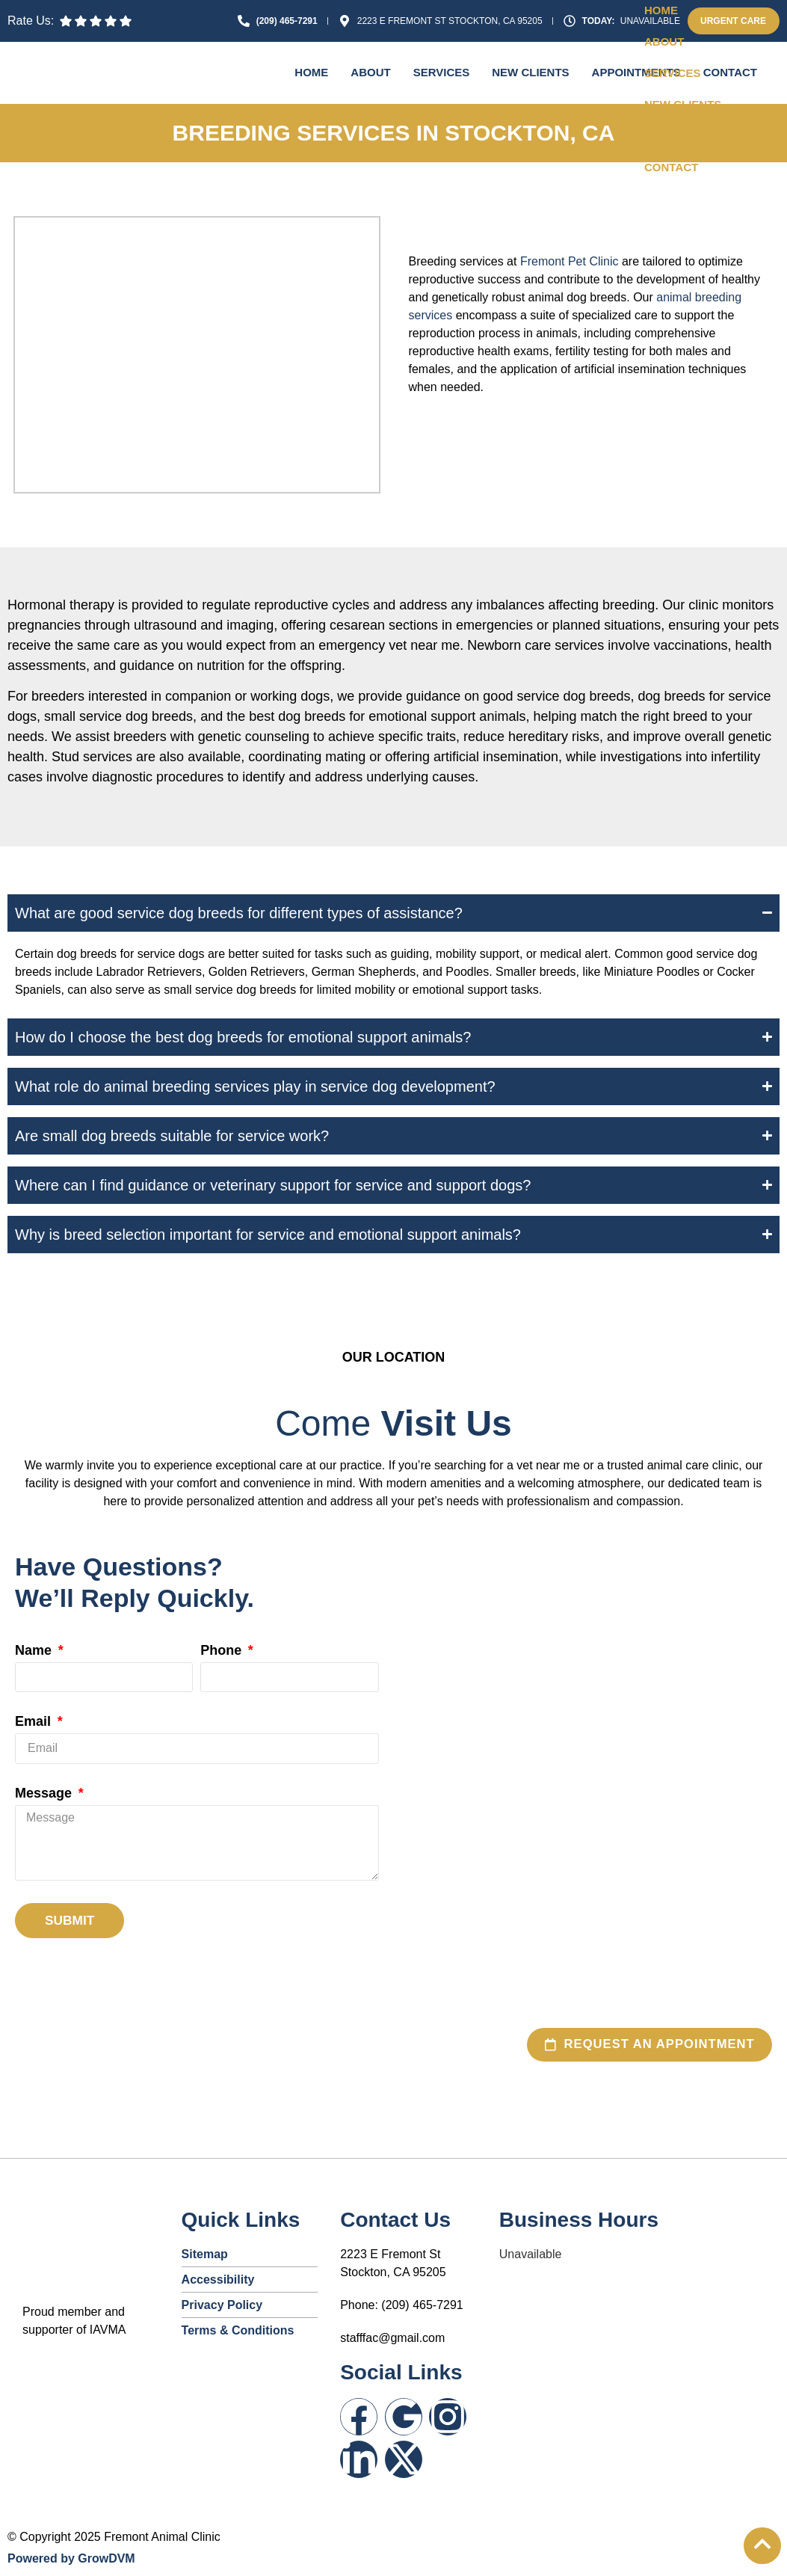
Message (45, 1793)
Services (441, 72)
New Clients (530, 72)
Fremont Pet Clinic (569, 260)
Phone (222, 1651)
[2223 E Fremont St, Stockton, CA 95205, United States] (591, 1745)
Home (311, 72)
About (370, 72)
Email (35, 1722)
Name (35, 1651)
